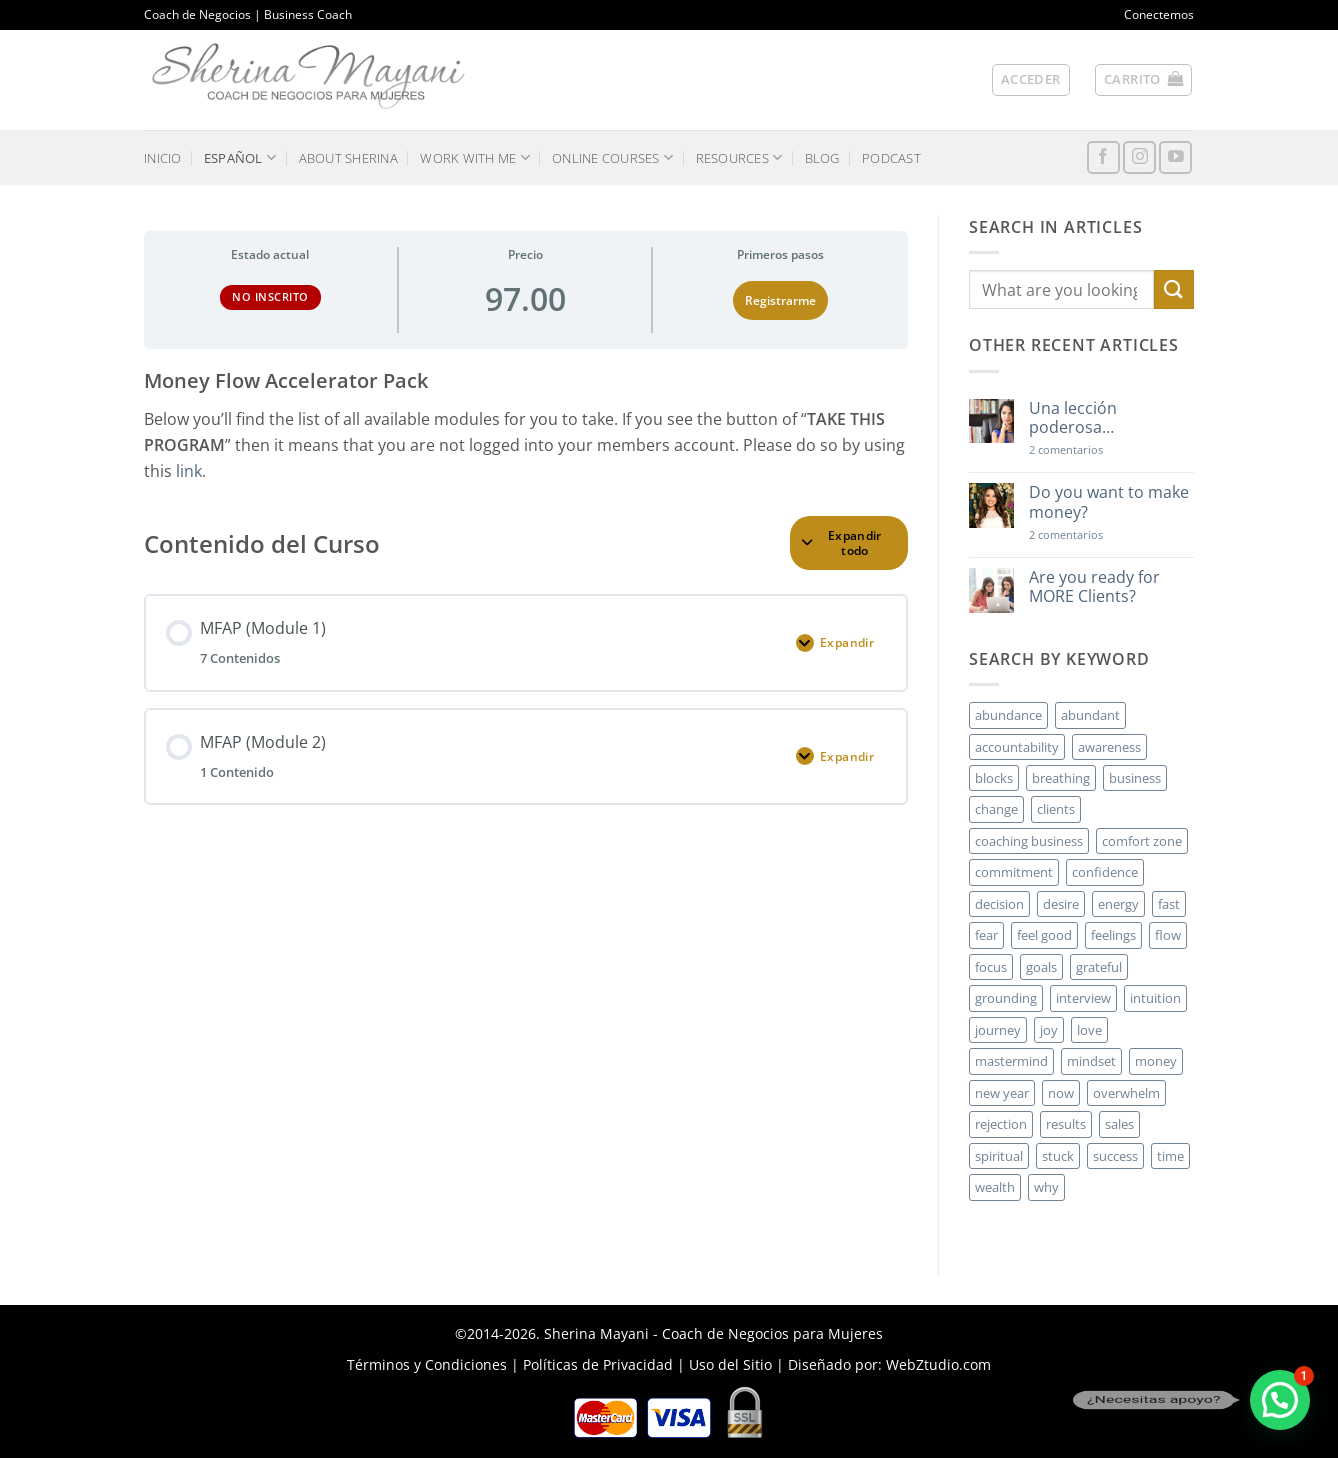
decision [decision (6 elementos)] (999, 904)
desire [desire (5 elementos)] (1061, 904)
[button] (1031, 80)
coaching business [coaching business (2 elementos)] (1029, 841)
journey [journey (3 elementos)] (998, 1030)
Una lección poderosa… (1073, 418)
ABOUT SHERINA (348, 158)
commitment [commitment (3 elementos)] (1014, 872)
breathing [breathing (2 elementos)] (1061, 778)
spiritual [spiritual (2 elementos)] (999, 1156)
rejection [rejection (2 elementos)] (1001, 1124)
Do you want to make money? (1109, 502)
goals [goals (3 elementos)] (1041, 967)
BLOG (822, 158)
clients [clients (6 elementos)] (1056, 809)
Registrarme (780, 300)
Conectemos (1159, 14)
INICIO (163, 158)
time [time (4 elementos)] (1170, 1156)
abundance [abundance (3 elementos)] (1008, 715)
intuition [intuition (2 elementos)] (1155, 998)
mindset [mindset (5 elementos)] (1091, 1061)
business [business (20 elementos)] (1135, 778)
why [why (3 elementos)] (1046, 1187)
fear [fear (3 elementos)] (986, 935)
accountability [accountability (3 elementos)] (1017, 747)
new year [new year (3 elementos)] (1002, 1093)
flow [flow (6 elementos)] (1168, 935)
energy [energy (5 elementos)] (1118, 904)
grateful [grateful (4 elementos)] (1099, 967)
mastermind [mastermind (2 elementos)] (1011, 1061)
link (189, 471)
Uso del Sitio (730, 1364)
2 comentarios (1095, 449)
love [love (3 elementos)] (1089, 1030)
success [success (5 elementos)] (1115, 1156)
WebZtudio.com (938, 1364)
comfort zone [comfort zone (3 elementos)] (1142, 841)
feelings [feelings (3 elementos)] (1113, 935)
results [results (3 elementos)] (1066, 1124)
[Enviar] (1174, 289)
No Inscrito (270, 296)
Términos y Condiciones (427, 1364)
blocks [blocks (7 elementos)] (994, 778)
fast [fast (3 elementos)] (1169, 904)
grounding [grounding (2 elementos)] (1006, 998)
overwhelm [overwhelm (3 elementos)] (1126, 1093)
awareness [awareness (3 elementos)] (1109, 747)
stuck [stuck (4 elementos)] (1058, 1156)
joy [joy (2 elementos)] (1049, 1030)
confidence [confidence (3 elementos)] (1105, 872)
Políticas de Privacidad (598, 1364)
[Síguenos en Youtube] (1175, 157)
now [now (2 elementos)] (1061, 1093)
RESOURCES (739, 157)
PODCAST (891, 158)
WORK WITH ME (475, 157)
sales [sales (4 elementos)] (1119, 1124)
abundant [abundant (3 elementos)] (1090, 715)
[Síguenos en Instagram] (1139, 157)
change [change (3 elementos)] (996, 809)
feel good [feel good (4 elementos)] (1044, 935)
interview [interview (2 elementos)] (1083, 998)
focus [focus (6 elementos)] (991, 967)
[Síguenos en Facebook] (1103, 157)
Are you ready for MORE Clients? (1094, 587)
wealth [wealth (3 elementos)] (995, 1187)
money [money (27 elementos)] (1156, 1061)
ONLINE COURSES (612, 157)
